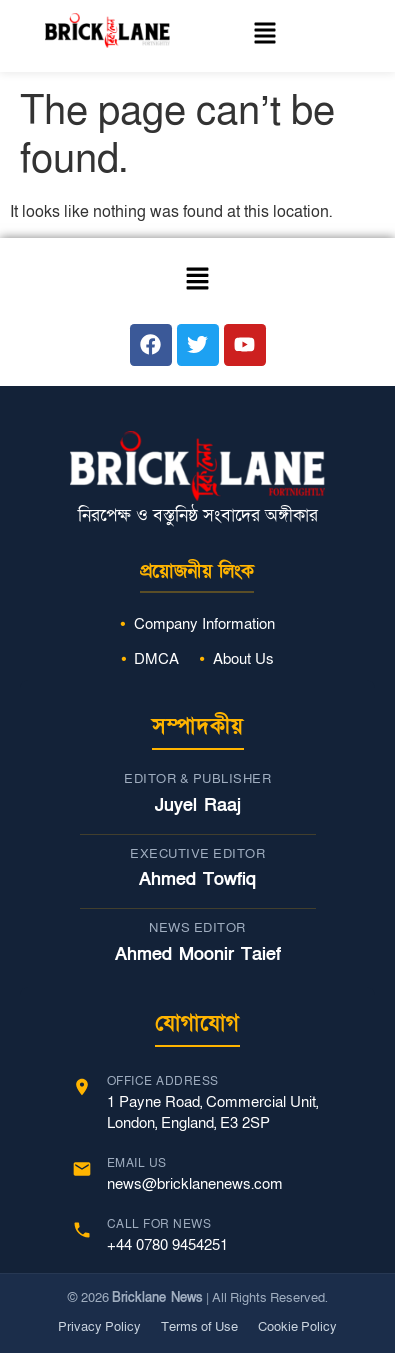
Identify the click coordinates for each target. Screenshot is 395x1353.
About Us (243, 659)
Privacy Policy (99, 1327)
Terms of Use (199, 1327)
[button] (265, 36)
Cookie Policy (297, 1327)
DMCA (156, 659)
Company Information (204, 624)
